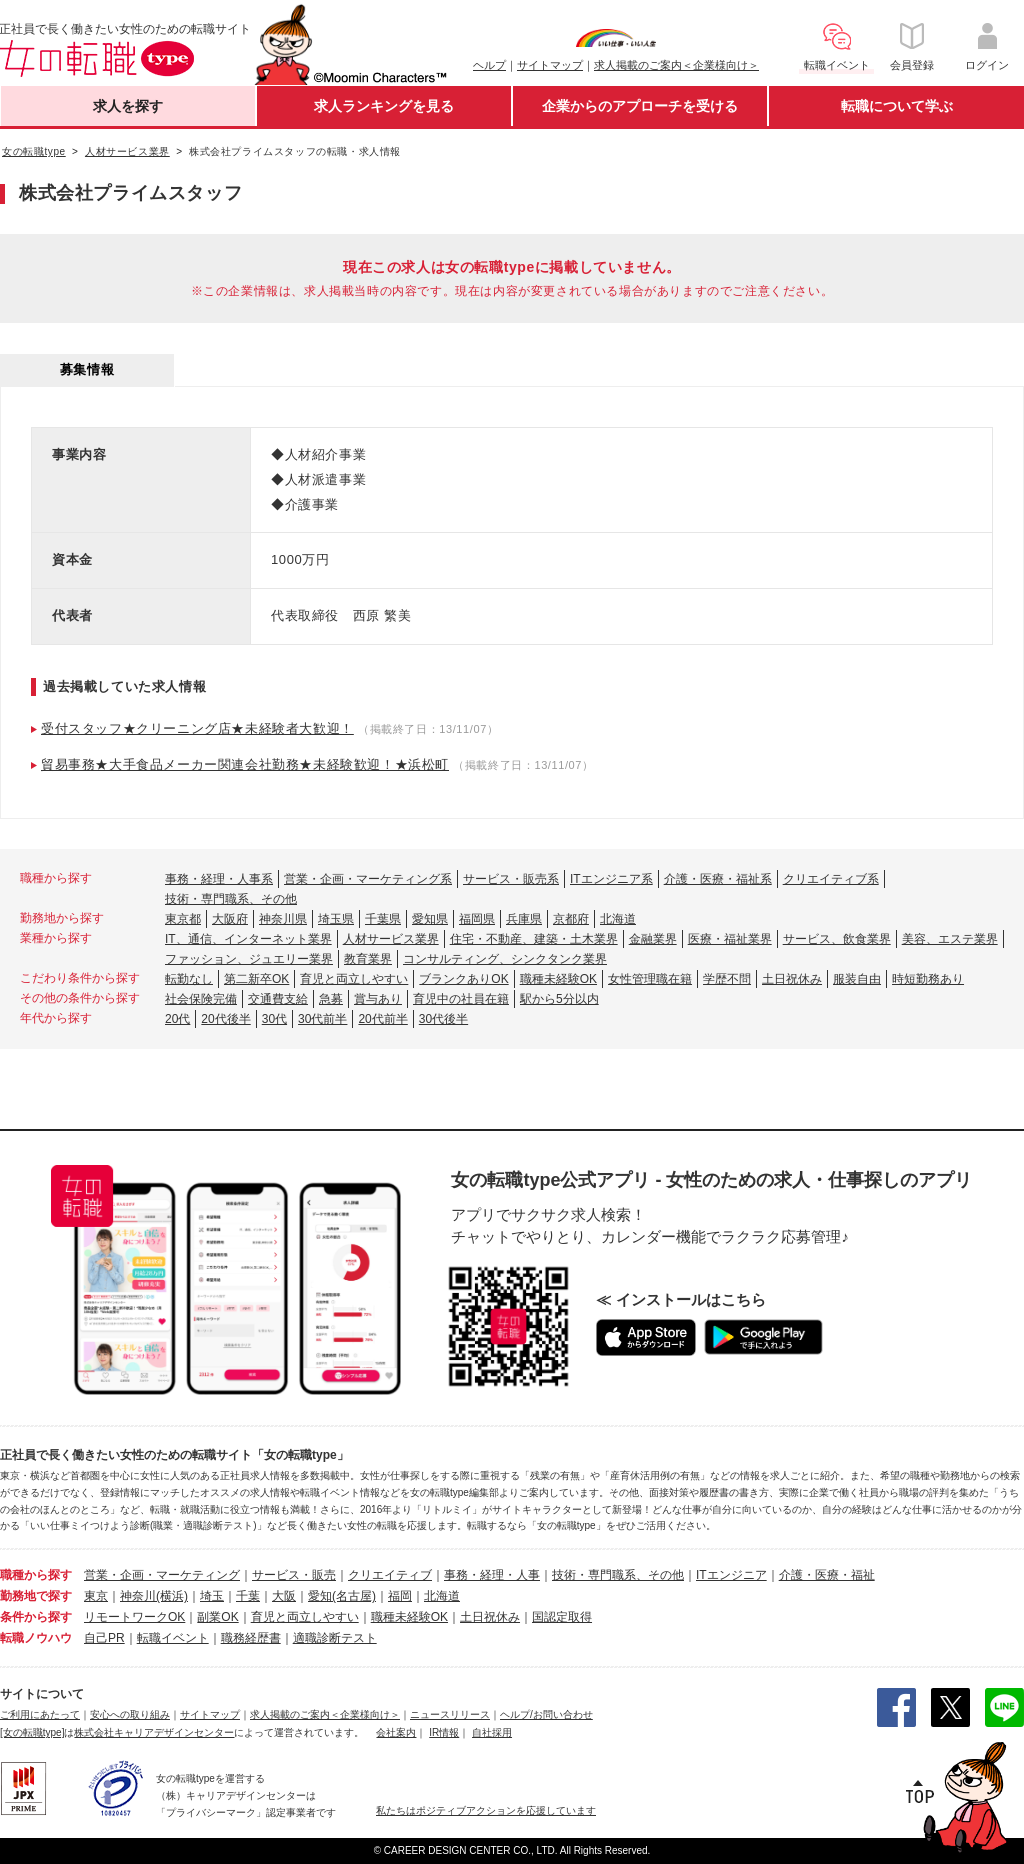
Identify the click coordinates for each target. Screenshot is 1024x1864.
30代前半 (322, 1019)
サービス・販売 (294, 1575)
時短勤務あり (928, 979)
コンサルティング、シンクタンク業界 (505, 959)
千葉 (248, 1596)
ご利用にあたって (40, 1714)
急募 (331, 999)
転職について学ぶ (897, 106)
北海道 (618, 919)
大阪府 (230, 919)
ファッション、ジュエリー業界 (249, 959)
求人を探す (128, 106)
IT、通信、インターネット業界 (248, 939)
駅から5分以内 (559, 999)
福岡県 (477, 919)
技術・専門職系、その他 (231, 899)
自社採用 (492, 1732)
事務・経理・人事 (492, 1575)
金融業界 (653, 939)
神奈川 (138, 1596)
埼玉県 (336, 919)
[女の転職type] (32, 1732)
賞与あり (378, 999)
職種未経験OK (558, 979)
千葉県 (383, 919)
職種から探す (36, 1575)
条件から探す (36, 1617)
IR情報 (444, 1732)
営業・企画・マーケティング (162, 1575)
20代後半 (225, 1019)
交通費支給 (278, 999)
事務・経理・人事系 (219, 879)
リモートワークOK (134, 1617)
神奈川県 (283, 919)
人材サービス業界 (391, 939)
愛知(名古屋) (342, 1596)
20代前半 (382, 1019)
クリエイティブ (390, 1575)
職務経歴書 (251, 1638)
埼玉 (212, 1596)
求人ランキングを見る (384, 106)
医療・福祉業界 (730, 939)
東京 (96, 1596)
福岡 (400, 1596)
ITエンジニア (731, 1575)
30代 (274, 1019)
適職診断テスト (335, 1638)
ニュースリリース (450, 1714)
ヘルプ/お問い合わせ (546, 1714)
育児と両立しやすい (354, 979)
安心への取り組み (130, 1714)
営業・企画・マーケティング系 (368, 879)
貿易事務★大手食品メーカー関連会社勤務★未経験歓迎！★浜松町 (245, 764)
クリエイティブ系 (831, 879)
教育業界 (368, 959)
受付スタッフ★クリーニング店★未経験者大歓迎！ (197, 728)
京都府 (571, 919)
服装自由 (857, 979)
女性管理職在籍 (650, 979)
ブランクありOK (463, 979)
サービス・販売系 (511, 879)
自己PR (104, 1638)
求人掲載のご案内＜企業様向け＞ (676, 65)
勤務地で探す (36, 1596)
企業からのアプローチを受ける (640, 106)
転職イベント (173, 1638)
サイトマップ (550, 65)
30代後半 (443, 1019)
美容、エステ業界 (950, 939)
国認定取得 (562, 1617)
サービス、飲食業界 (837, 939)
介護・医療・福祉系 (718, 879)
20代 (177, 1019)
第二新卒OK (256, 979)
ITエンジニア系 (611, 879)
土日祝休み (792, 979)
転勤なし (189, 979)
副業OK (217, 1617)
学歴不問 (727, 979)
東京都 (183, 919)
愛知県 (430, 919)
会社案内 (396, 1732)
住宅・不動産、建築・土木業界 (534, 939)
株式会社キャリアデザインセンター (154, 1732)
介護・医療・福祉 (827, 1575)
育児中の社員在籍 (461, 999)
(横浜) (172, 1596)
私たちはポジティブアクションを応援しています (486, 1810)
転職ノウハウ (36, 1638)
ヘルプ (489, 65)
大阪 (284, 1596)
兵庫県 (524, 919)
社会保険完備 (201, 999)
